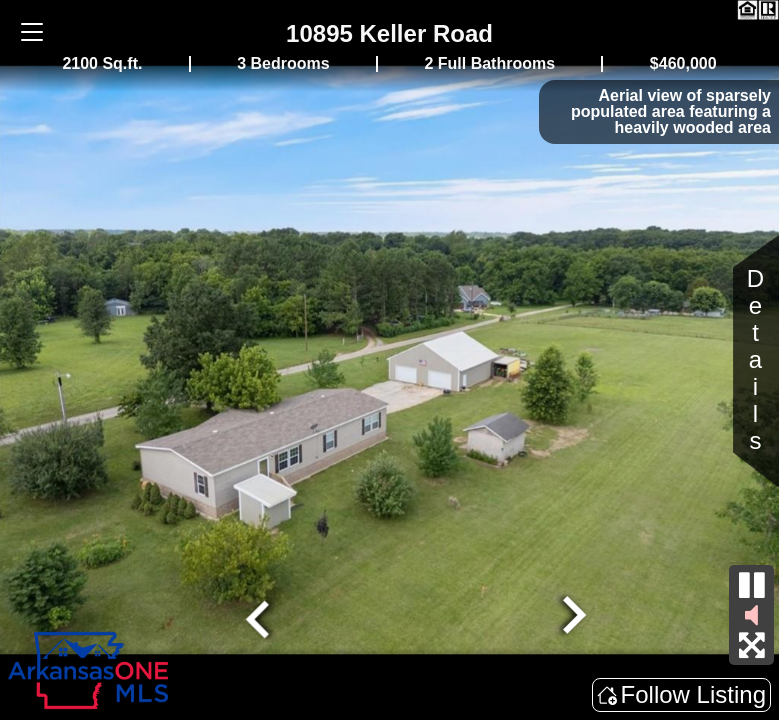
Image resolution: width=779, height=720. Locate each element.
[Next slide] (571, 617)
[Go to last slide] (260, 617)
